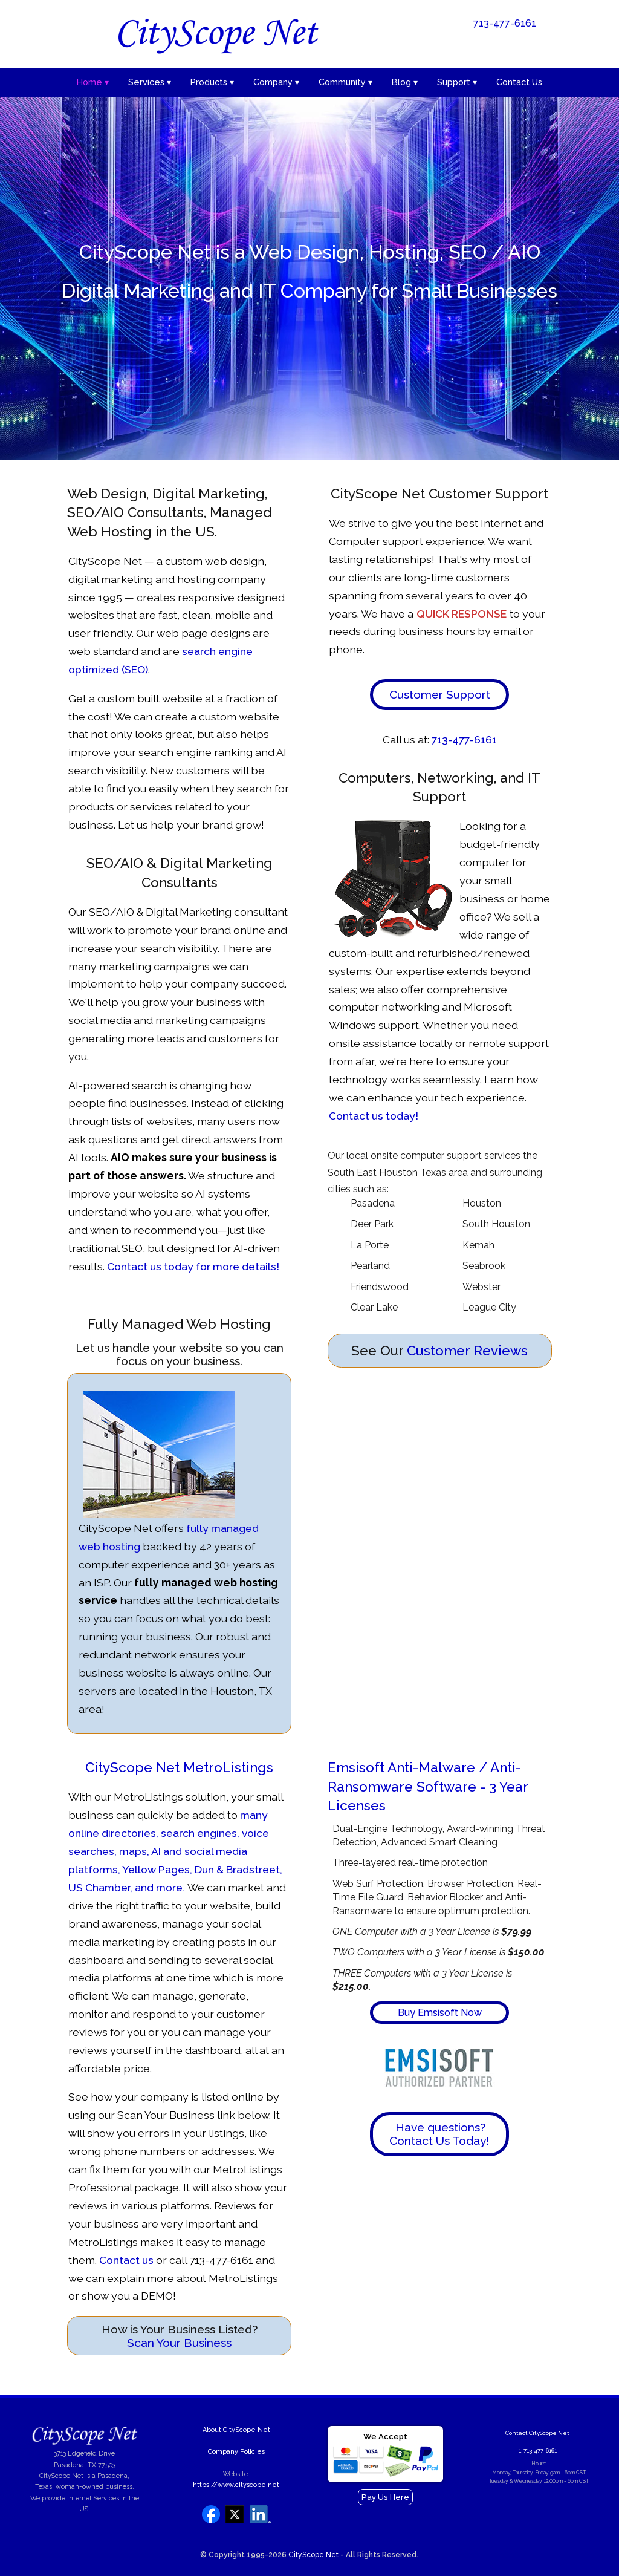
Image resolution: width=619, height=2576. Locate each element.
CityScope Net (313, 2555)
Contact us (126, 2260)
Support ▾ (457, 82)
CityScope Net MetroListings (179, 1767)
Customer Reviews (467, 1350)
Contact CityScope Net (537, 2433)
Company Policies (236, 2452)
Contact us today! (373, 1115)
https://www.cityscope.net (236, 2485)
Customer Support (439, 694)
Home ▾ (93, 82)
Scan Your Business (179, 2342)
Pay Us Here (385, 2497)
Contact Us (519, 82)
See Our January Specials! (501, 48)
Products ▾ (212, 82)
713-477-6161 (504, 23)
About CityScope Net (236, 2430)
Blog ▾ (405, 82)
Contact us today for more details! (193, 1266)
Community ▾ (345, 82)
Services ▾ (149, 82)
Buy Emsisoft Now (440, 2012)
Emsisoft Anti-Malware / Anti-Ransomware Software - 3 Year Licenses (428, 1786)
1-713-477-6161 (538, 2450)
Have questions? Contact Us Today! (439, 2134)
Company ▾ (276, 82)
